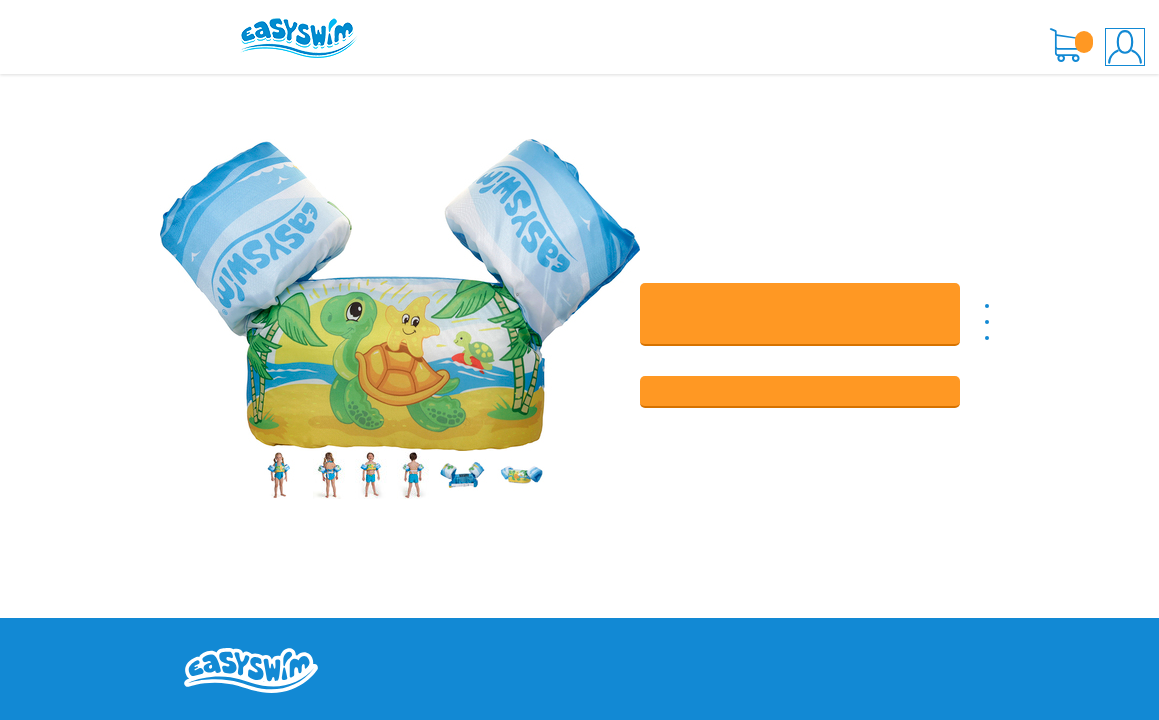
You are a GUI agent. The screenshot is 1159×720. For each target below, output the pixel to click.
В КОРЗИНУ (800, 314)
